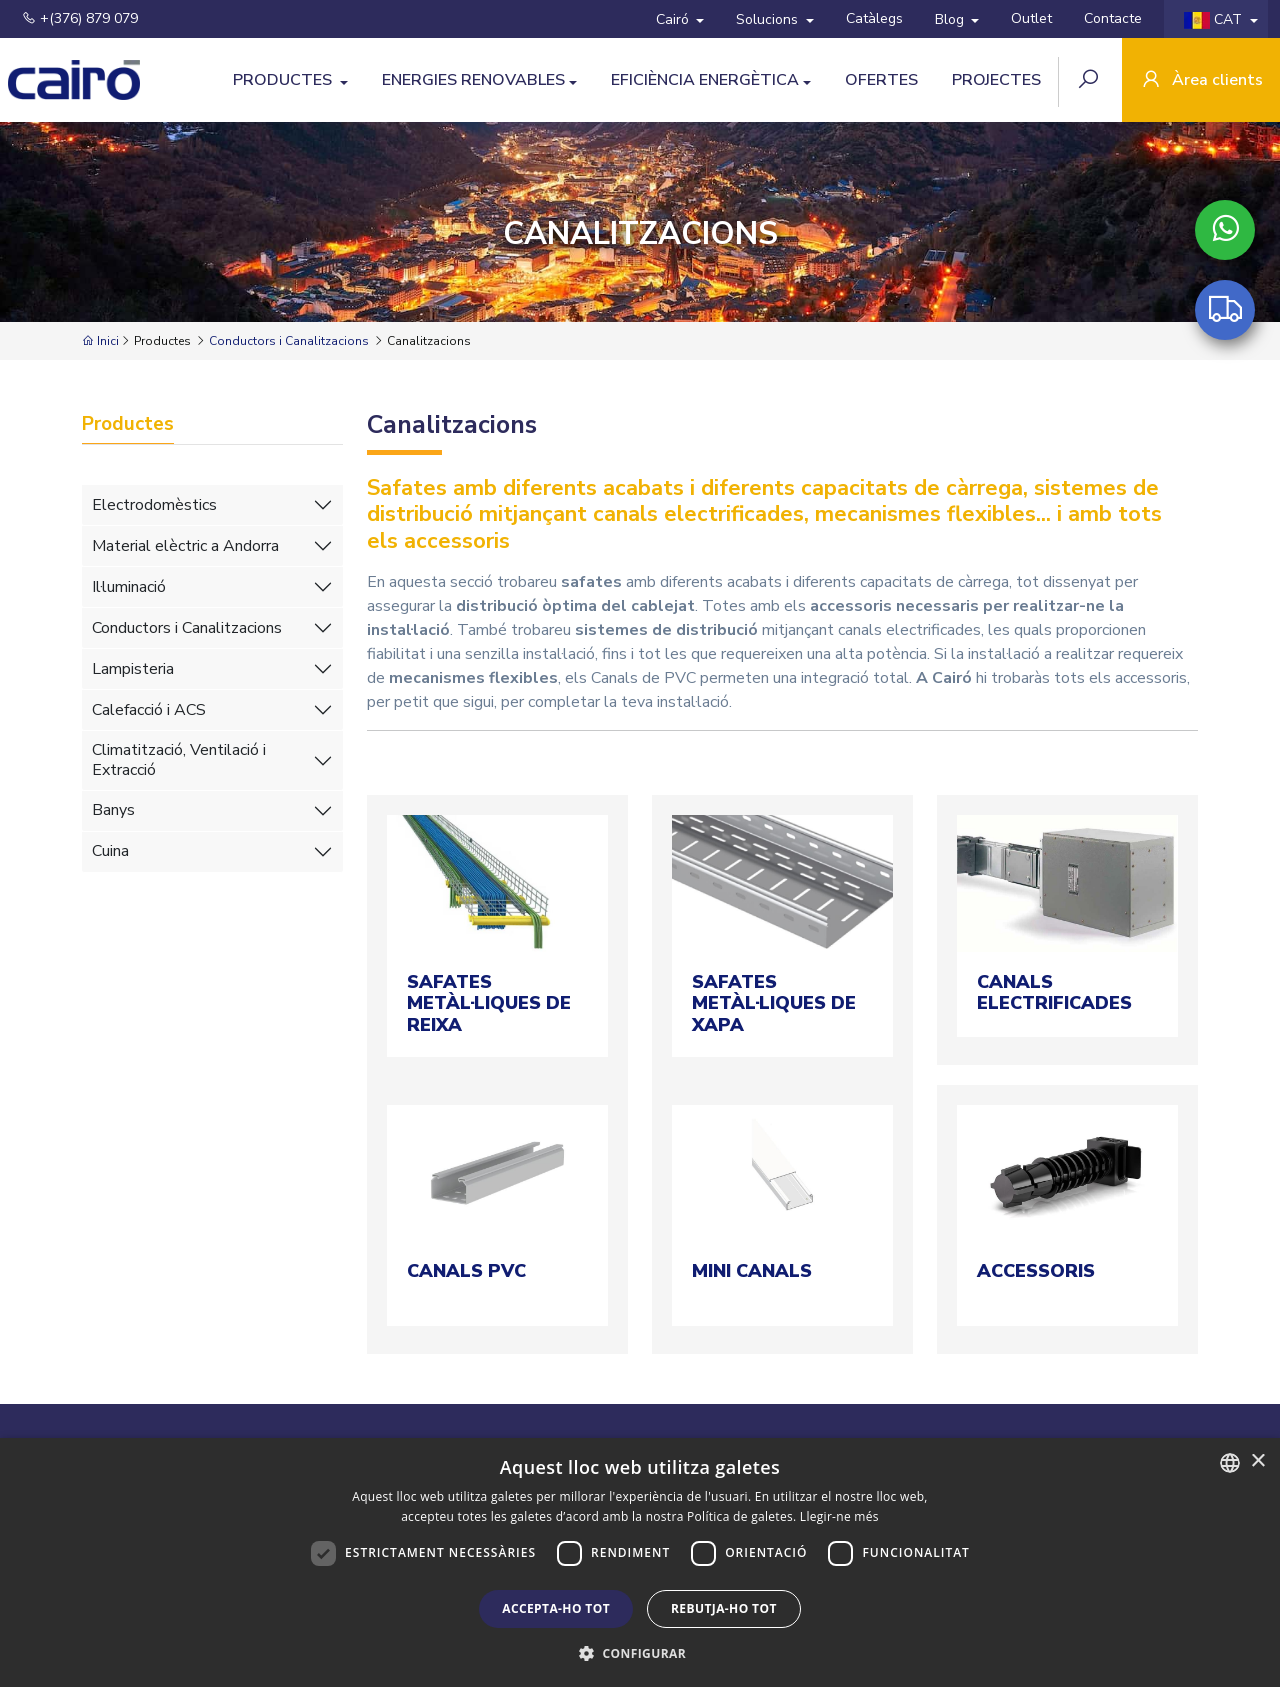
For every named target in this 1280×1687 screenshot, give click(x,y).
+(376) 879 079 (80, 18)
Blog (951, 19)
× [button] (1257, 1461)
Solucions (769, 19)
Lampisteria (133, 669)
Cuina (110, 851)
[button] (640, 1653)
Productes (284, 80)
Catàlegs (874, 18)
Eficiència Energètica (705, 80)
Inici (100, 341)
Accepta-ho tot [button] (556, 1608)
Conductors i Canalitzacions (289, 341)
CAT (1215, 19)
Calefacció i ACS (149, 710)
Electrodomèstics (154, 505)
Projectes (996, 80)
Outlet (1031, 18)
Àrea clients (1201, 81)
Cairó (674, 19)
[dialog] (640, 1562)
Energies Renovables (473, 80)
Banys (113, 810)
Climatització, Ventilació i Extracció (179, 759)
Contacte (1113, 18)
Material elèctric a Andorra (185, 546)
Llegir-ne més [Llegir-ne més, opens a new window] (839, 1516)
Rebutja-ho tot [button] (724, 1608)
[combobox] (1230, 1463)
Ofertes (881, 80)
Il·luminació (129, 587)
